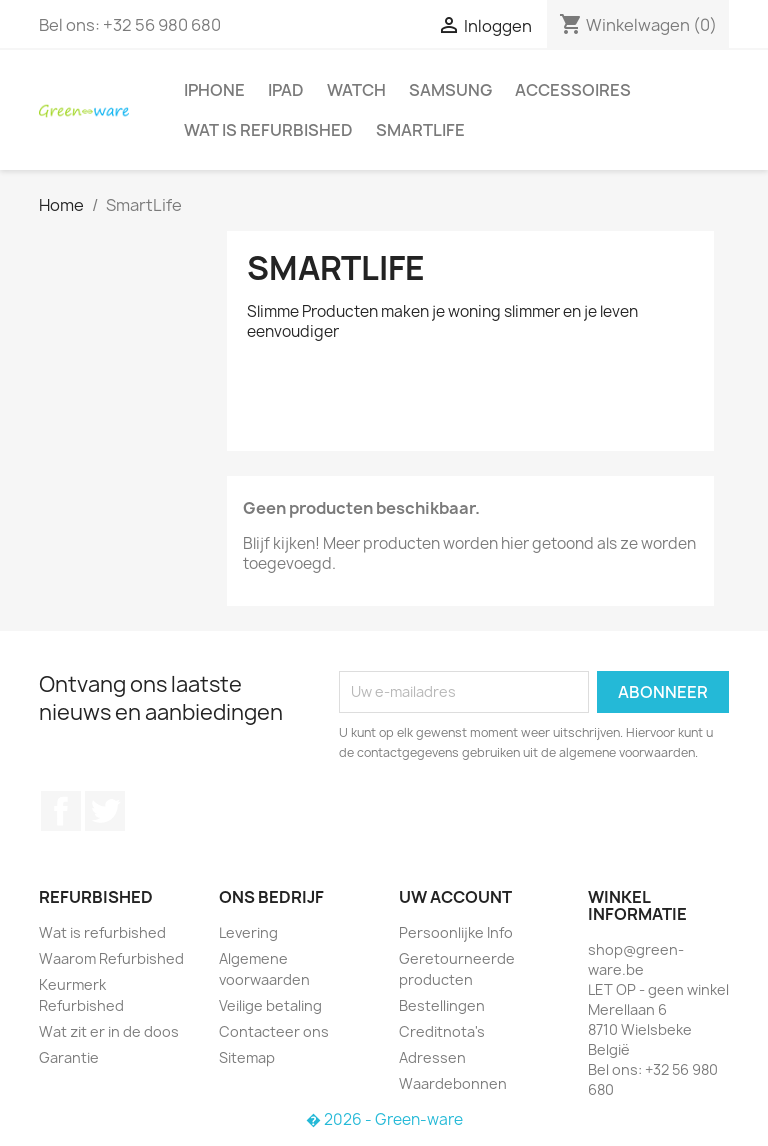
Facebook (61, 811)
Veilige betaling (270, 1005)
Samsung (450, 90)
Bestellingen (442, 1005)
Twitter (105, 811)
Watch (356, 90)
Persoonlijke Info (456, 932)
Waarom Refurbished (111, 958)
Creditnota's (442, 1031)
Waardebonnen (453, 1083)
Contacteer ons (274, 1031)
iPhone (214, 90)
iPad (286, 90)
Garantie (69, 1057)
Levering (248, 932)
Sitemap (247, 1057)
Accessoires (573, 90)
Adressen (432, 1057)
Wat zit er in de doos (109, 1031)
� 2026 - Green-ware (384, 1119)
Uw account (455, 897)
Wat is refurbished (268, 130)
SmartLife (420, 130)
